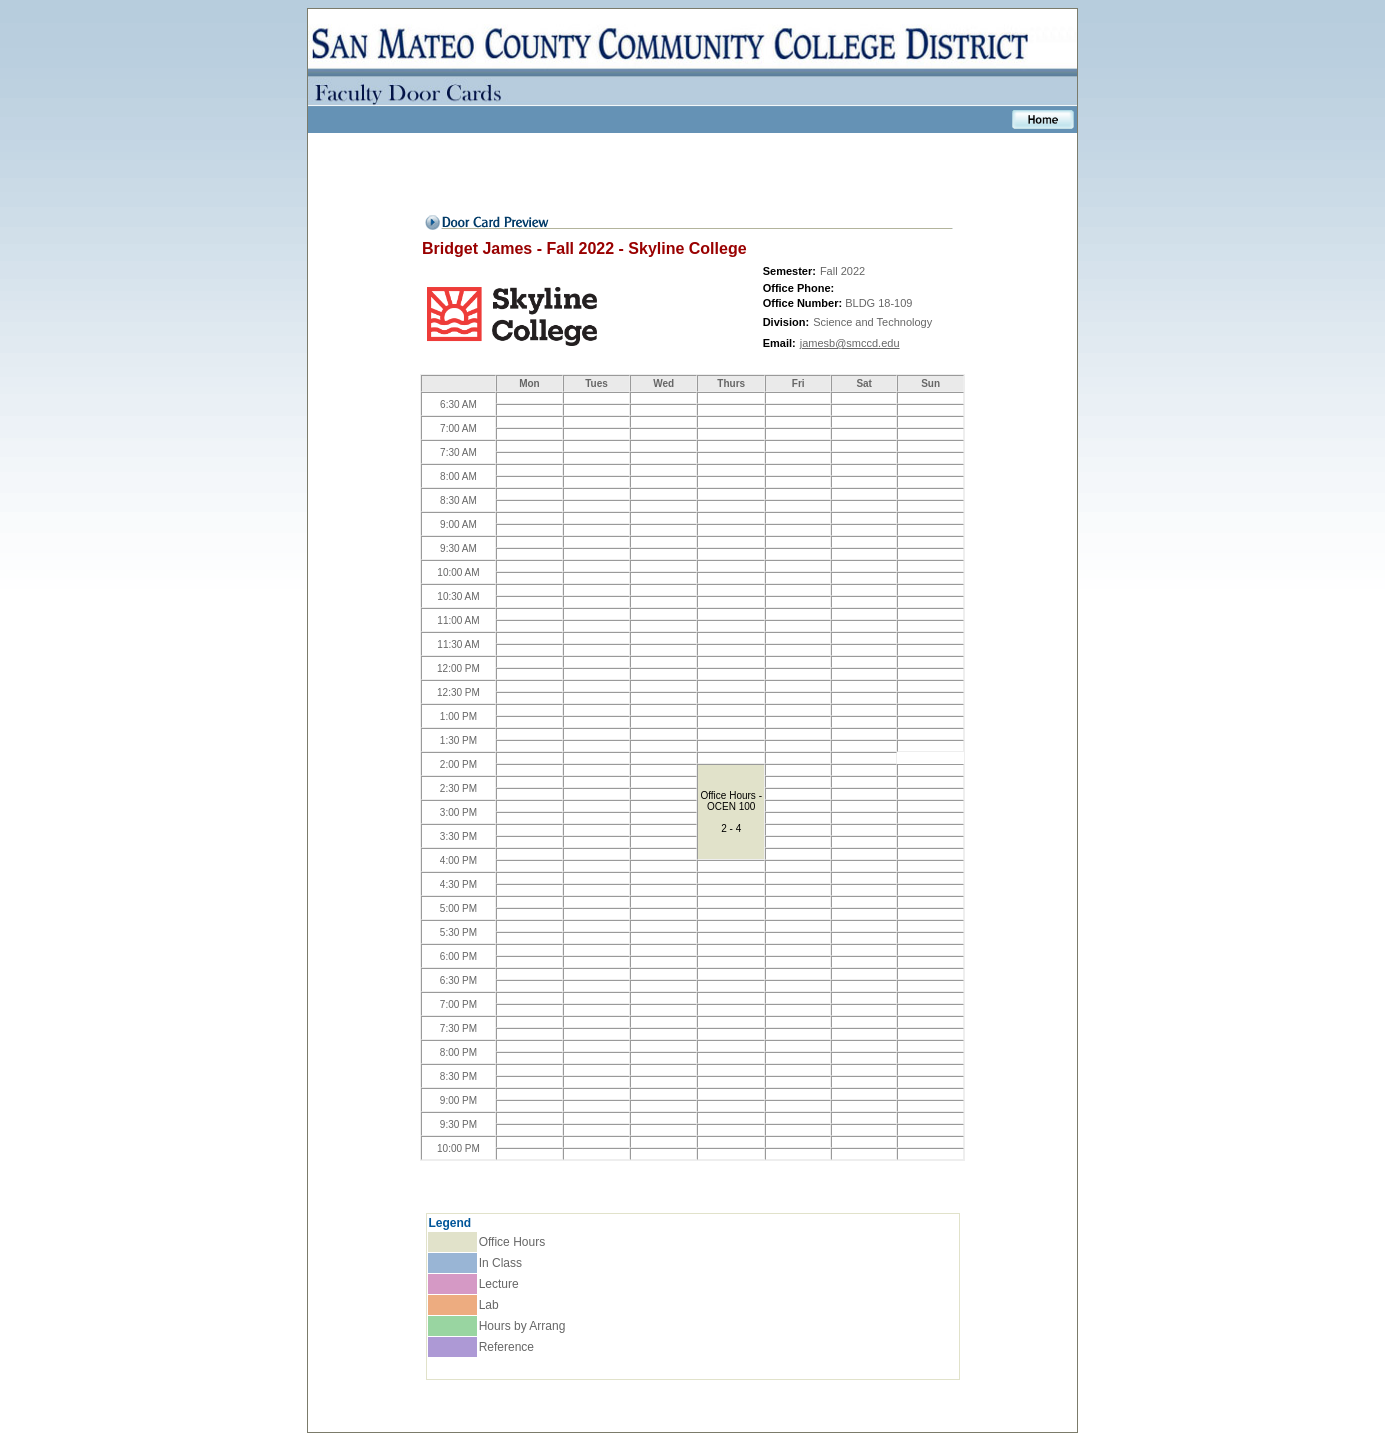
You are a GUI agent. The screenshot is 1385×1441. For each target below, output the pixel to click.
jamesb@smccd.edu (850, 343)
